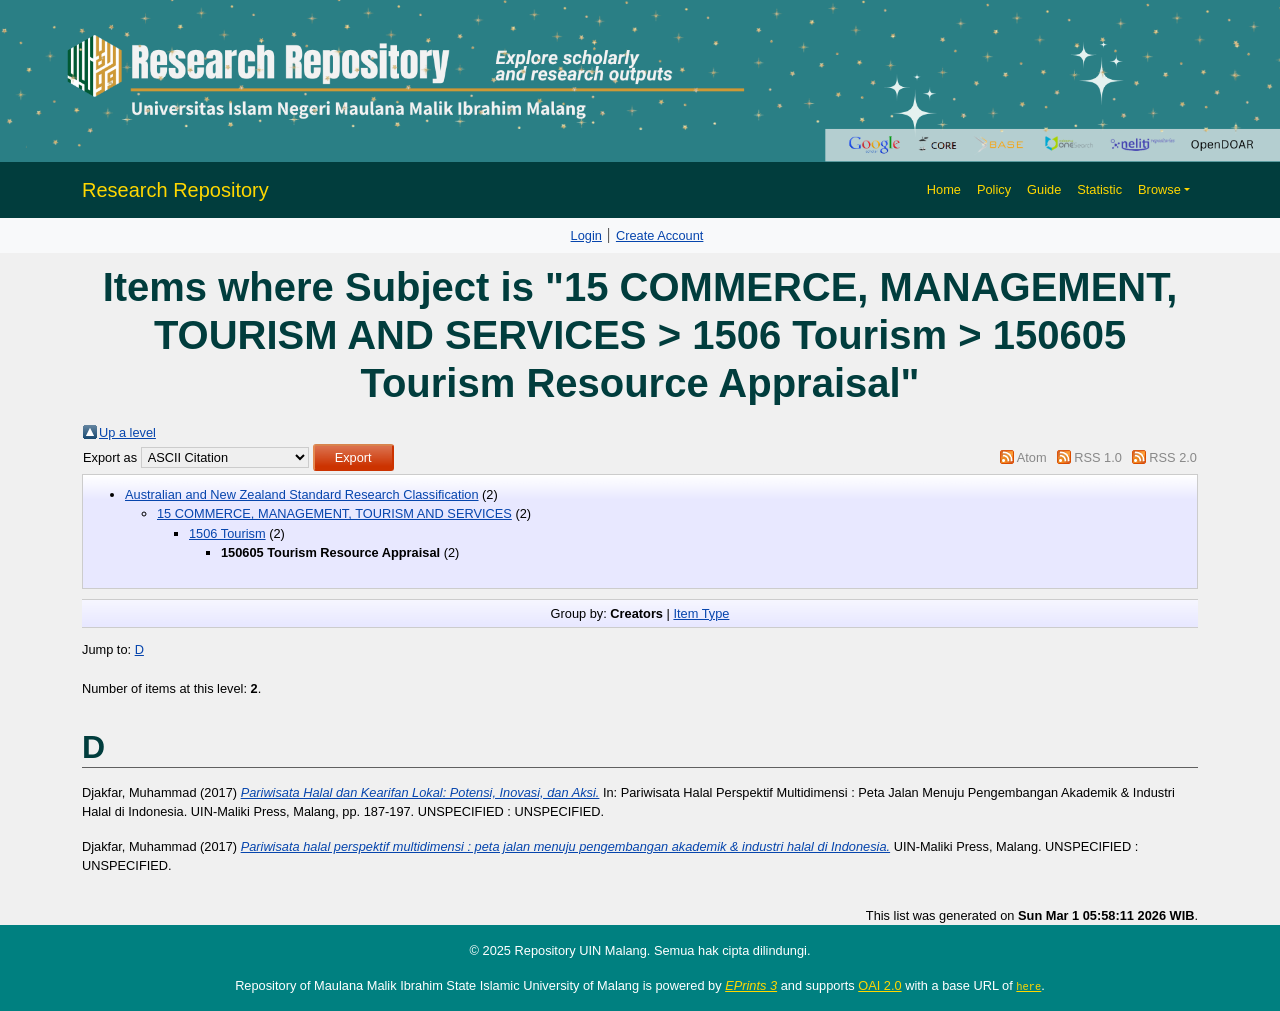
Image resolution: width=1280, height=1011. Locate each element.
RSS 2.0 (1173, 457)
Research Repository (175, 190)
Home (944, 189)
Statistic (1099, 189)
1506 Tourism (227, 533)
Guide (1044, 189)
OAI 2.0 (879, 985)
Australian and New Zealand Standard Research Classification (302, 494)
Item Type (701, 613)
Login (586, 235)
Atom (1032, 457)
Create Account (660, 235)
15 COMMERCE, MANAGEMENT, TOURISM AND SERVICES (334, 513)
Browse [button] (1159, 189)
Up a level (127, 432)
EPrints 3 (751, 985)
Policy (994, 189)
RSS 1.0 (1098, 457)
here (1028, 986)
